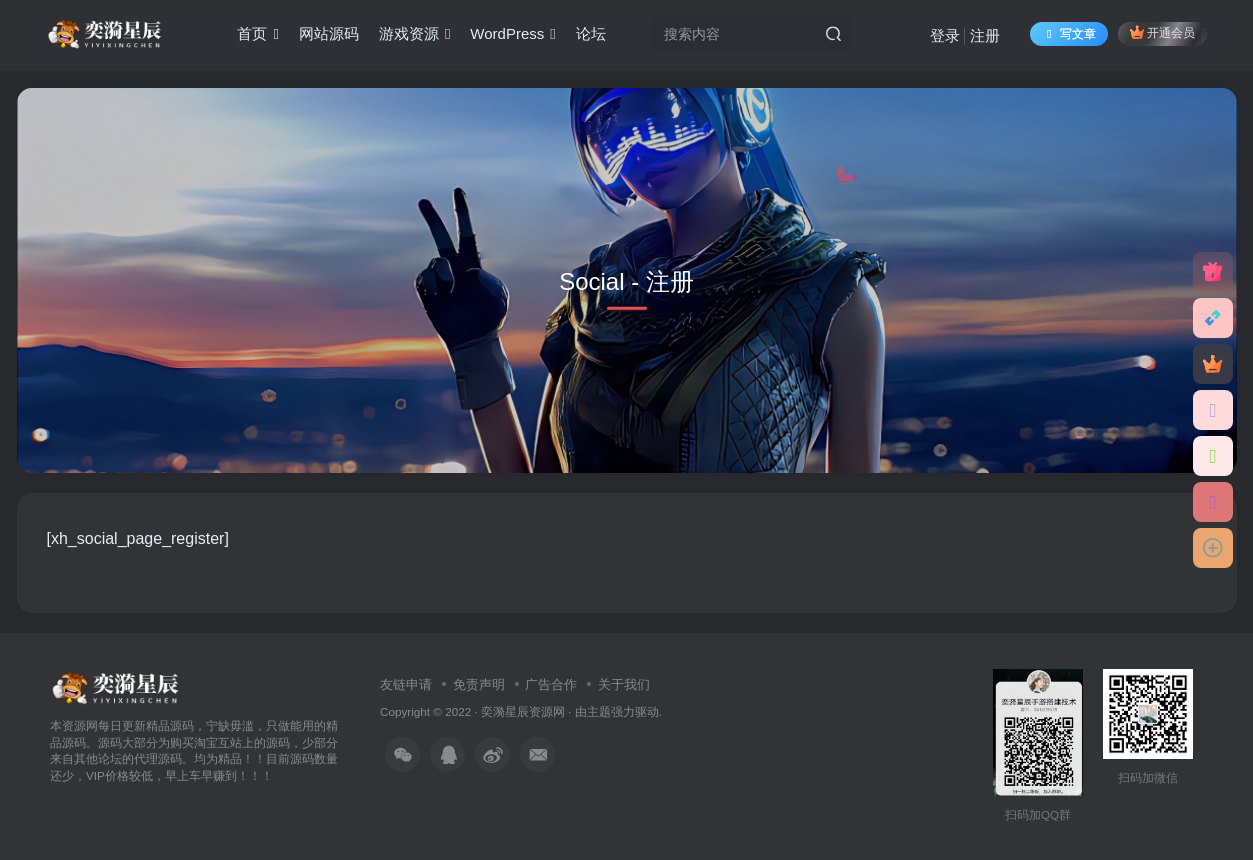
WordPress (512, 33)
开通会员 (1162, 32)
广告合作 (551, 684)
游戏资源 (414, 33)
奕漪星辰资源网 (523, 711)
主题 (599, 711)
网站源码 (329, 33)
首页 (257, 33)
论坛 (591, 33)
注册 (985, 35)
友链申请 (406, 684)
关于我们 (624, 684)
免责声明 (479, 684)
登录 (945, 35)
